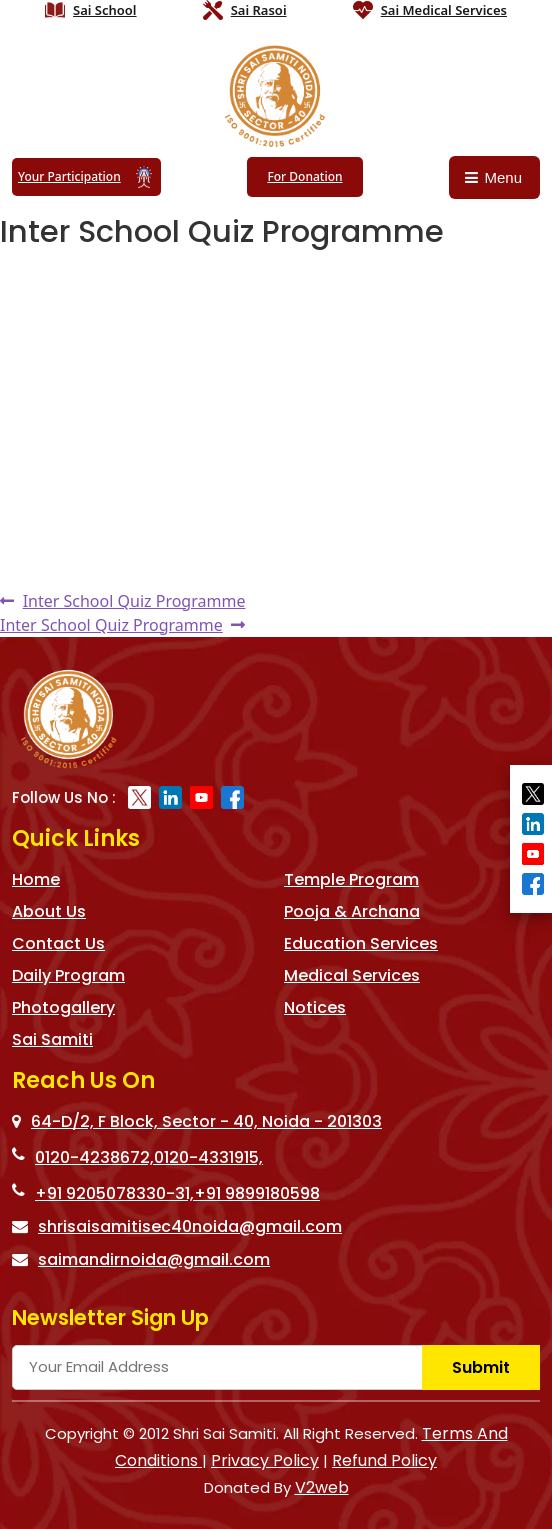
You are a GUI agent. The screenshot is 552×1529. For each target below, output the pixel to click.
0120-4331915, (208, 1157)
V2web (322, 1487)
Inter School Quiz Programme (134, 601)
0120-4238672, (94, 1157)
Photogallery (63, 1007)
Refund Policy (384, 1460)
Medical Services (352, 975)
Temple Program (351, 879)
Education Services (361, 943)
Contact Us (58, 943)
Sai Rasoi (259, 10)
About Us (49, 911)
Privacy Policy (265, 1460)
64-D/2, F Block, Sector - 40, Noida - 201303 (197, 1121)
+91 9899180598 (257, 1193)
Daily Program (68, 975)
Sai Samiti (52, 1039)
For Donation (304, 176)
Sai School (105, 10)
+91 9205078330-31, (114, 1193)
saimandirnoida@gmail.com (141, 1259)
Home (36, 879)
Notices (315, 1007)
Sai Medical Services (444, 10)
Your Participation (86, 177)
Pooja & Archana (352, 911)
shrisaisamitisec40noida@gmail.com (177, 1226)
